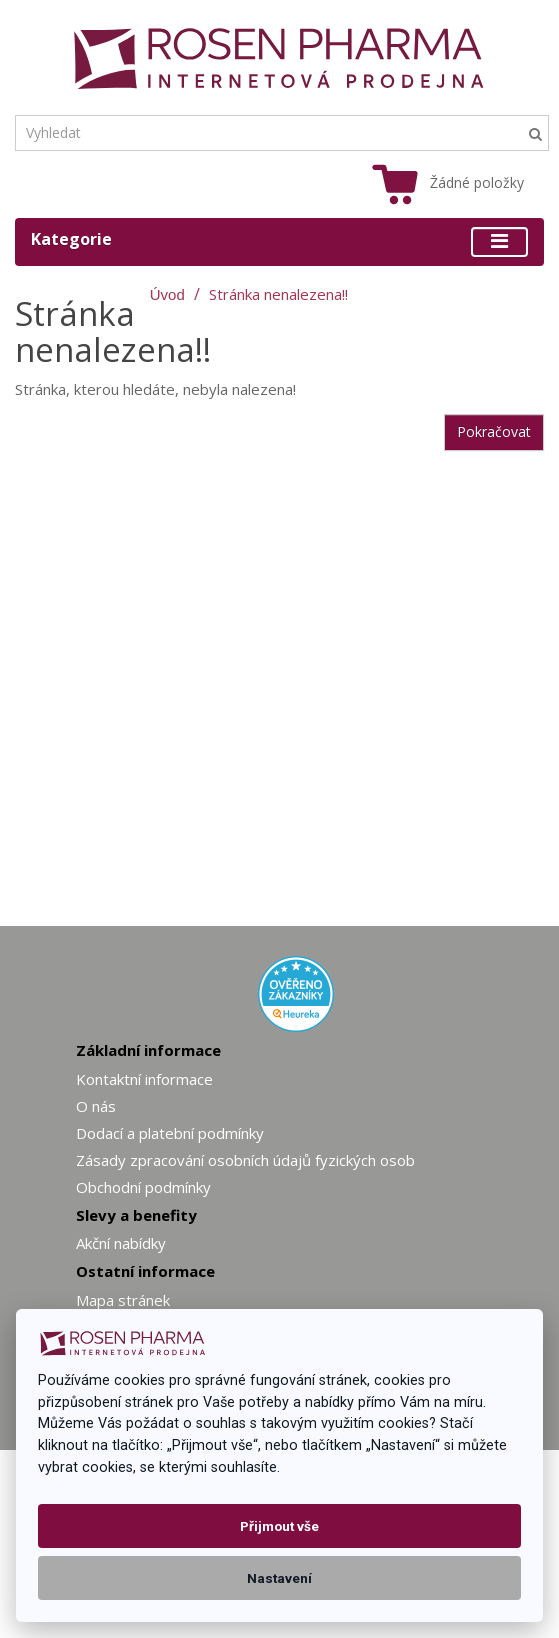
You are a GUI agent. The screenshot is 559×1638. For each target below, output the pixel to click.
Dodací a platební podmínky (170, 1133)
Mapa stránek (123, 1300)
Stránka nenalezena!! (278, 294)
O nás (96, 1106)
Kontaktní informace (144, 1079)
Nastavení (279, 1578)
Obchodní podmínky (143, 1187)
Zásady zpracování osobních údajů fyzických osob (245, 1160)
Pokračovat (494, 431)
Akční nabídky (121, 1243)
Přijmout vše (279, 1526)
